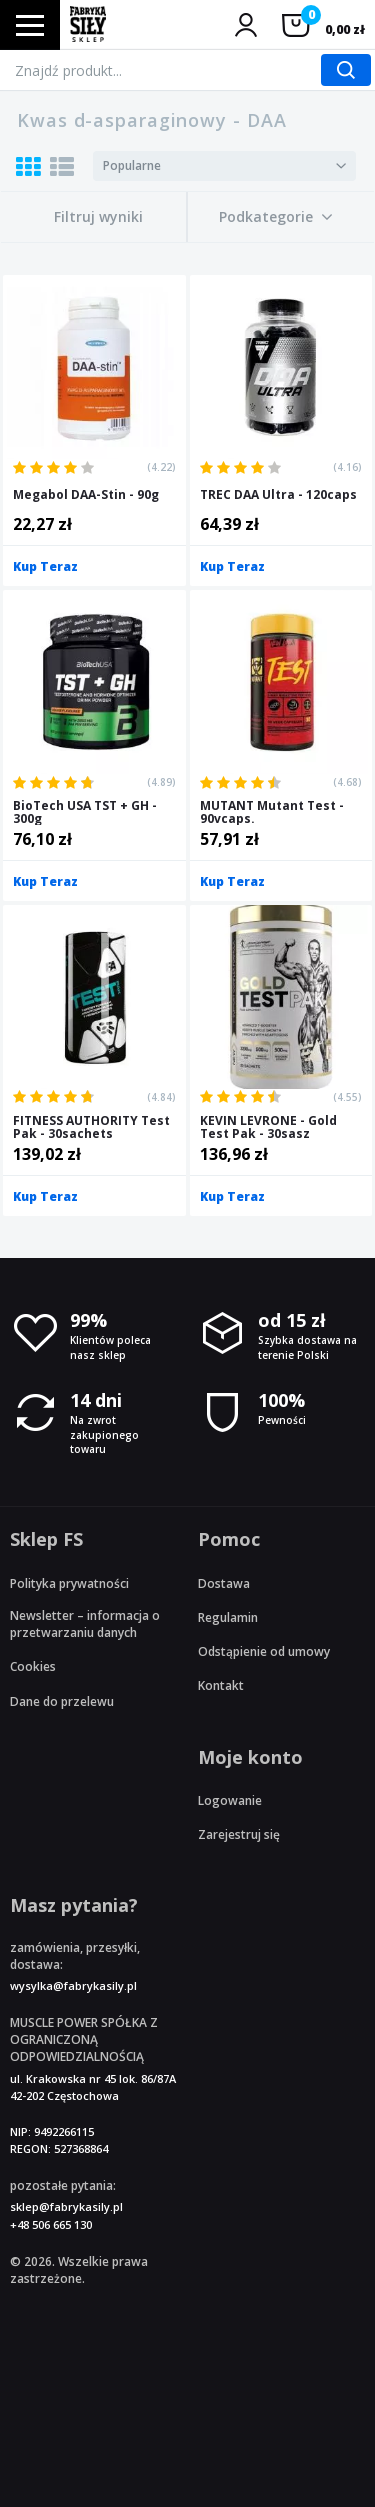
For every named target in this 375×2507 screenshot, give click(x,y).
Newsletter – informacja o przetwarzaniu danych (85, 1624)
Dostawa (224, 1583)
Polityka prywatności (69, 1583)
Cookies (33, 1666)
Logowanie (230, 1800)
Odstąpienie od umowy (264, 1651)
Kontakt (221, 1685)
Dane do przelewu (62, 1701)
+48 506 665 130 (51, 2224)
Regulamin (228, 1617)
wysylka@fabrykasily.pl (73, 1985)
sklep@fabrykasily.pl (66, 2206)
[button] (276, 217)
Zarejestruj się (239, 1834)
